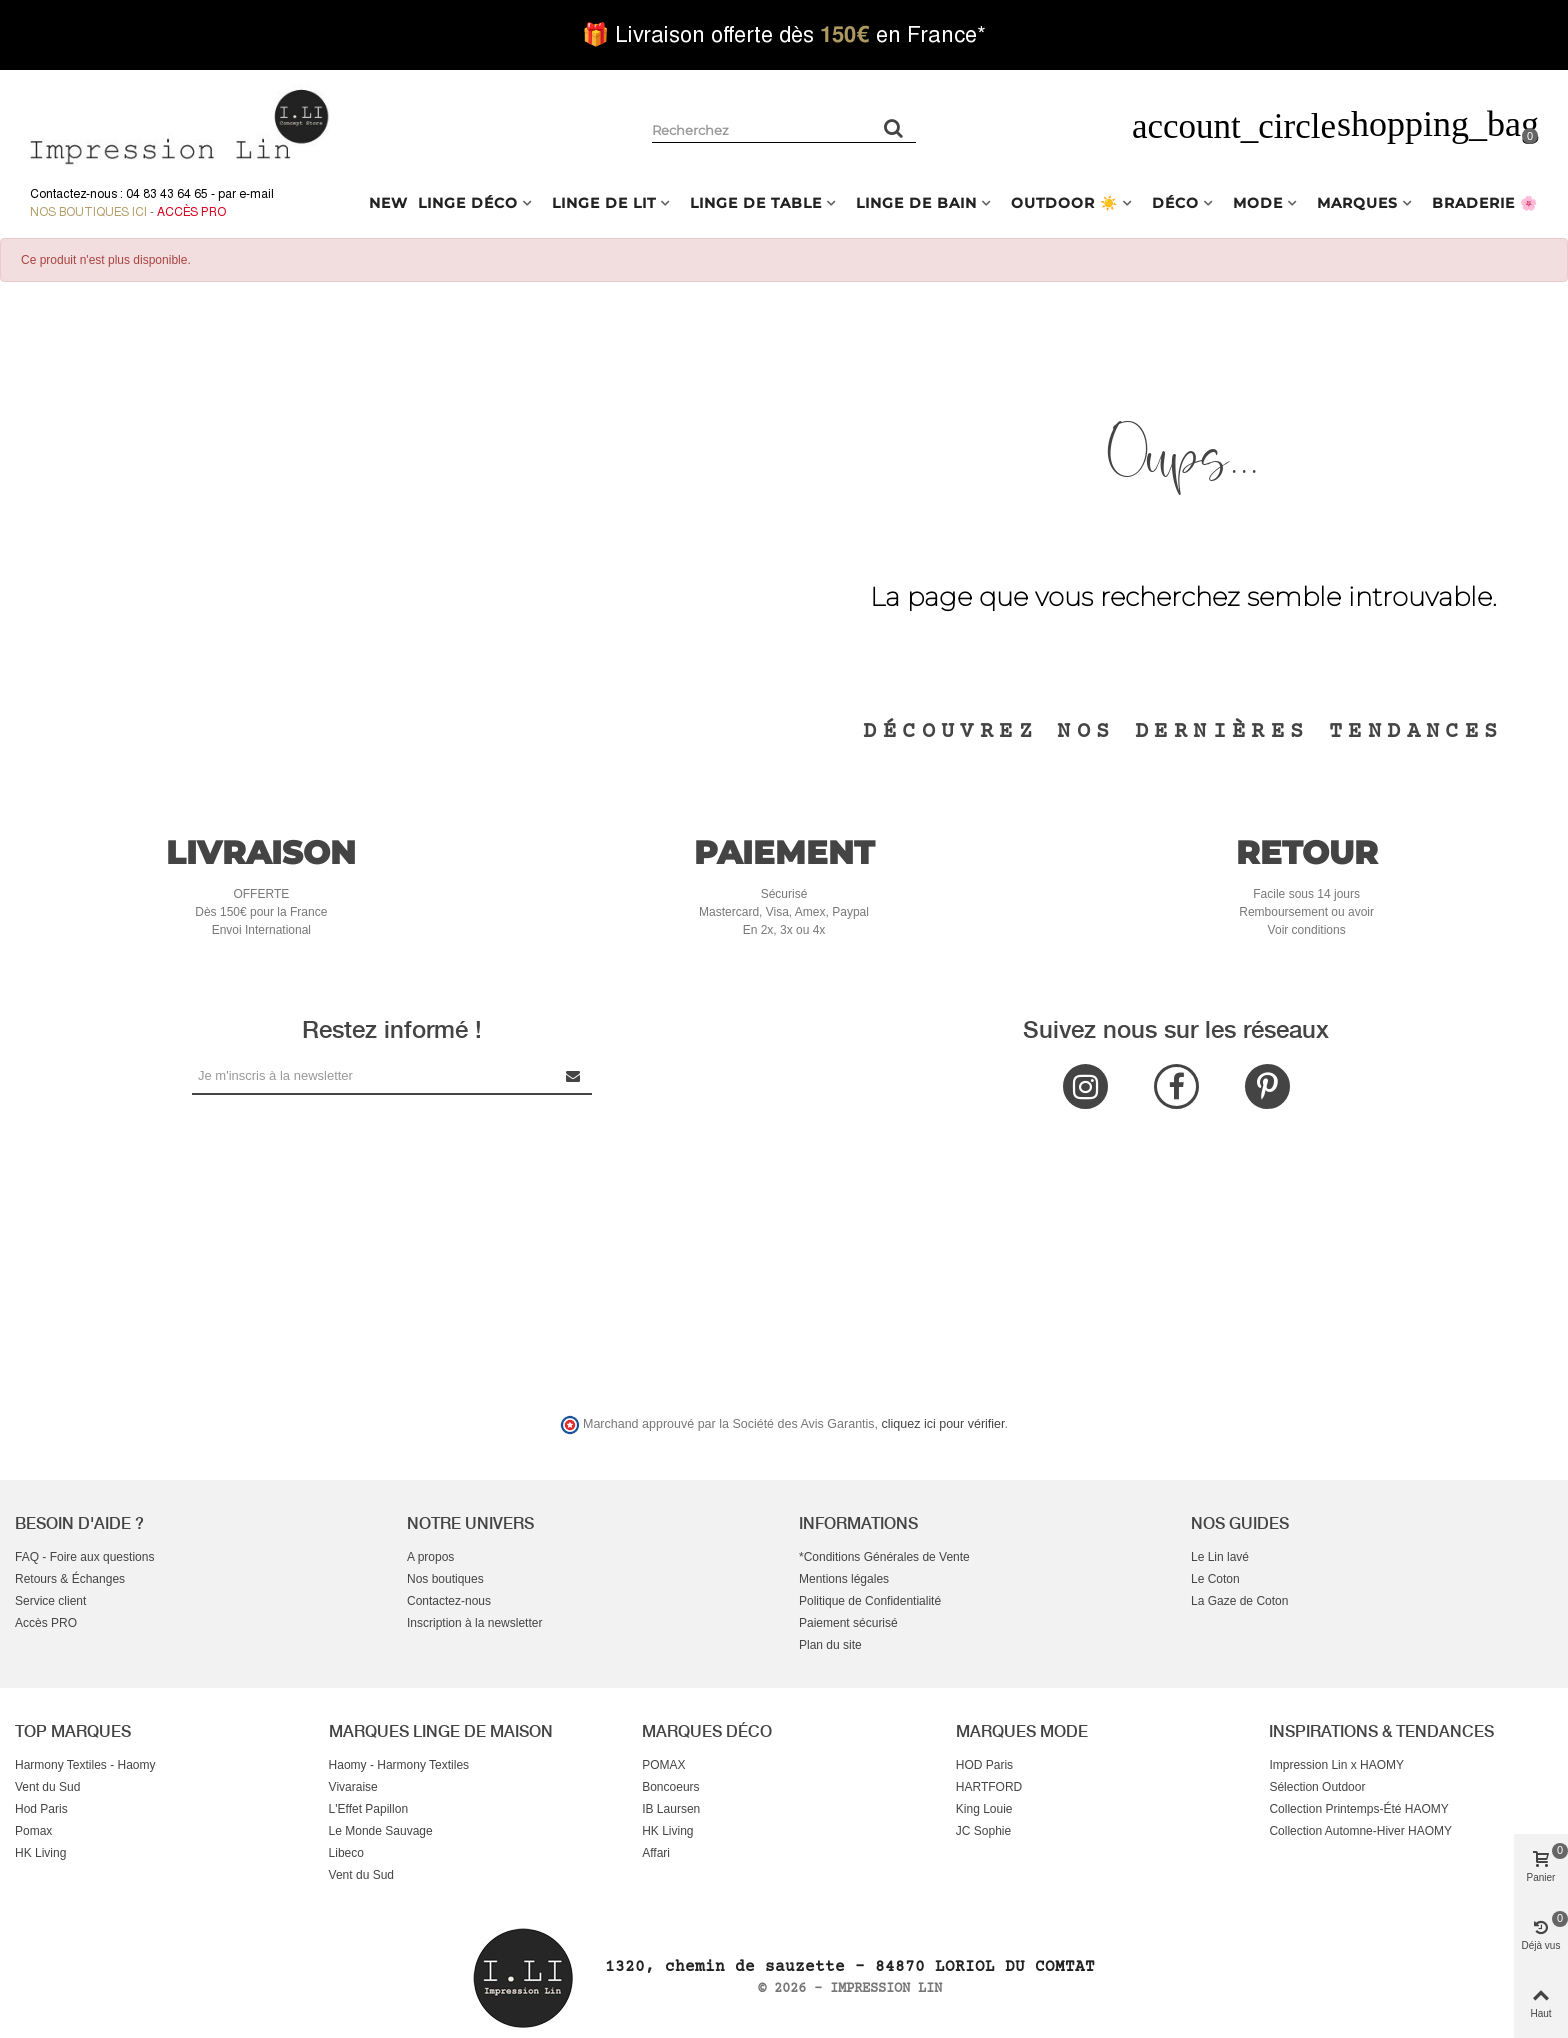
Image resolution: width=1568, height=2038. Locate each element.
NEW (388, 203)
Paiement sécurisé (848, 1623)
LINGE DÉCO (468, 203)
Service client (50, 1601)
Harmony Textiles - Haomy (85, 1765)
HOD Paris (984, 1765)
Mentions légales (844, 1579)
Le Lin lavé (1220, 1557)
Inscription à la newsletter (474, 1623)
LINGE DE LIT (604, 203)
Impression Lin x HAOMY (1336, 1765)
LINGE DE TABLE (756, 203)
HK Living (40, 1853)
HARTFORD (989, 1787)
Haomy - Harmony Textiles (399, 1765)
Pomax (33, 1831)
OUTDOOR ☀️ (1064, 203)
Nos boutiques (445, 1579)
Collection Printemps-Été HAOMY (1358, 1809)
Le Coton (1215, 1579)
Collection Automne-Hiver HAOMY (1360, 1831)
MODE (1258, 203)
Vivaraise (353, 1787)
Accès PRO (46, 1623)
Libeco (346, 1853)
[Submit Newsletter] (574, 1075)
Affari (656, 1853)
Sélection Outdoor (1317, 1787)
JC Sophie (983, 1831)
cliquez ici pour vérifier (943, 1424)
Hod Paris (41, 1809)
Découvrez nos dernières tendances (1183, 732)
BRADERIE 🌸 (1485, 203)
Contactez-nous (449, 1601)
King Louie (984, 1809)
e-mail (256, 194)
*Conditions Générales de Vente (884, 1557)
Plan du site (830, 1645)
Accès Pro (191, 212)
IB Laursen (671, 1809)
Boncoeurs (670, 1787)
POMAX (663, 1765)
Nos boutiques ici (88, 212)
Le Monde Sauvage (381, 1831)
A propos (430, 1557)
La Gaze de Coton (1239, 1601)
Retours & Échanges (70, 1579)
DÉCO (1175, 203)
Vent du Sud (47, 1787)
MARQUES (1357, 203)
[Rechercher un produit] (894, 128)
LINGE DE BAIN (916, 203)
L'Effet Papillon (368, 1809)
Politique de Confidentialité (870, 1601)
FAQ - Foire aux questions (84, 1557)
